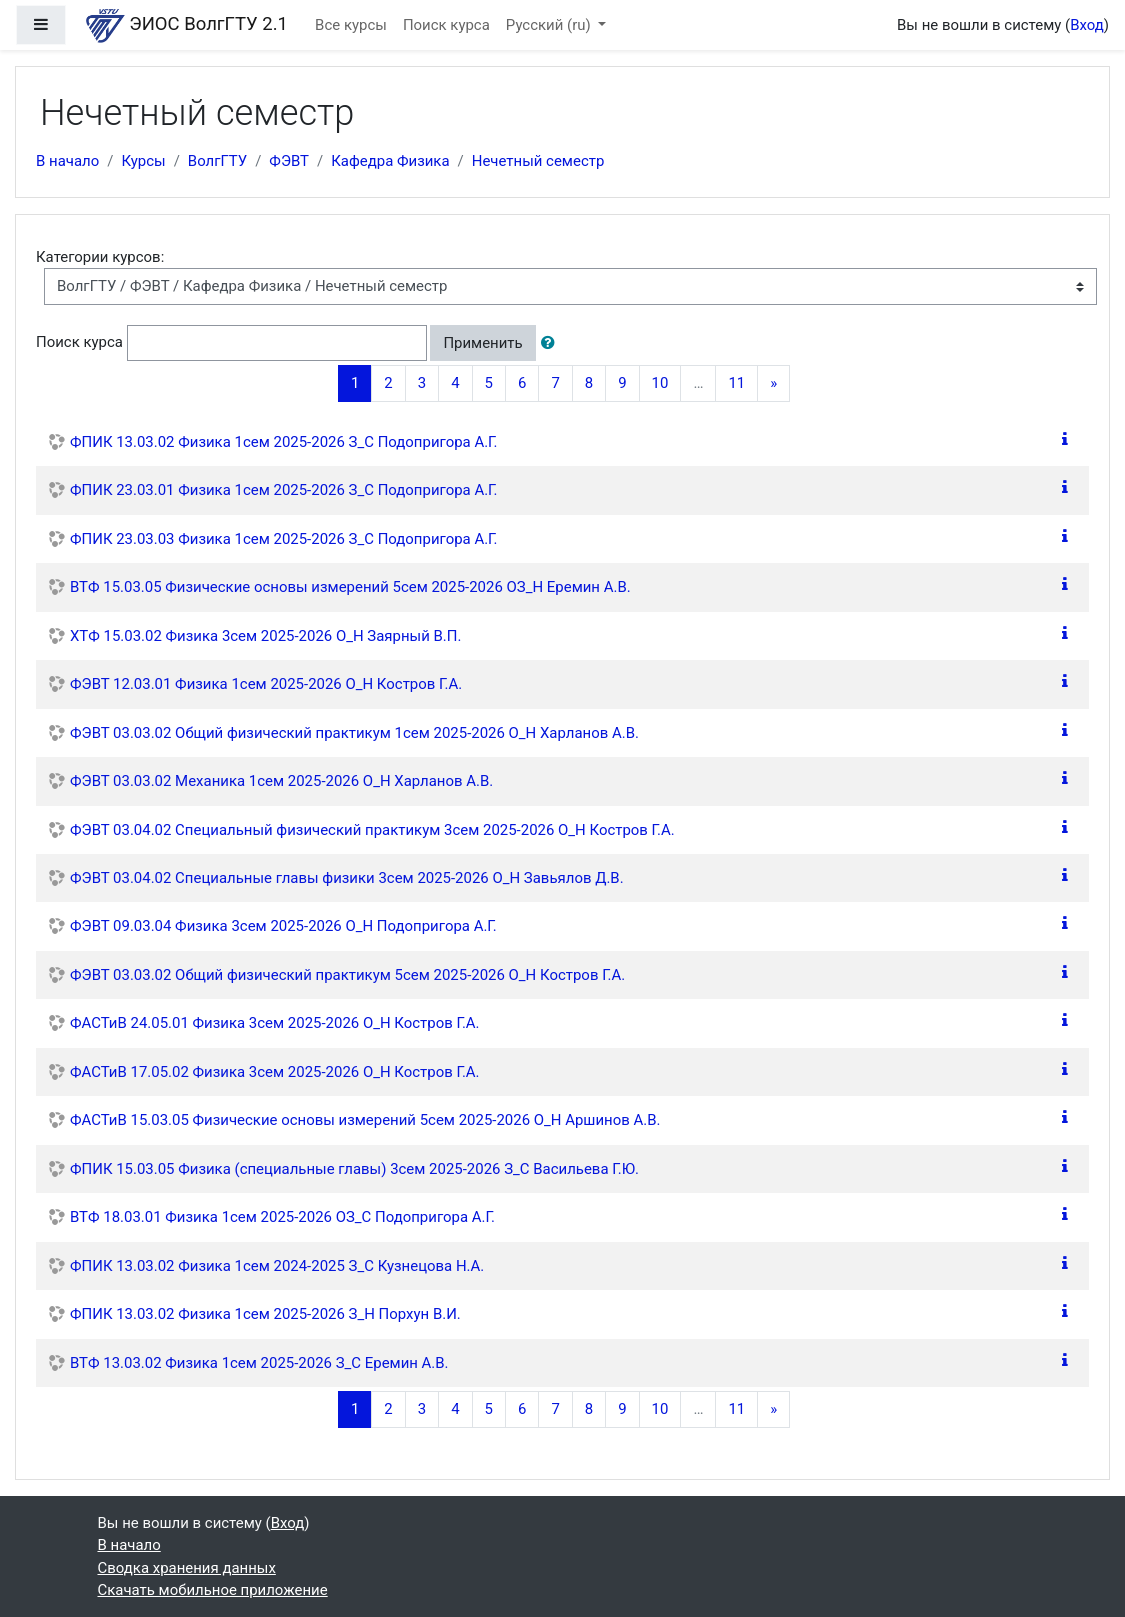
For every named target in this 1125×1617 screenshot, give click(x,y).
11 (736, 383)
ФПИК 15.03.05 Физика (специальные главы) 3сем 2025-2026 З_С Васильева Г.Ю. (354, 1169)
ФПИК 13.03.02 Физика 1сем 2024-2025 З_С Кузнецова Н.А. (277, 1266)
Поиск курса (446, 25)
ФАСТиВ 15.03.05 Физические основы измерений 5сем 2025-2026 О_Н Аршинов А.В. (365, 1120)
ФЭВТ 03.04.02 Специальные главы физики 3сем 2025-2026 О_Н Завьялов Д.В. (347, 878)
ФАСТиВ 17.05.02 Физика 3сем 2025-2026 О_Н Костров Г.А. (275, 1072)
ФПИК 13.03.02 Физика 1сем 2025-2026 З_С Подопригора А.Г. (284, 442)
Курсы (143, 161)
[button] (552, 343)
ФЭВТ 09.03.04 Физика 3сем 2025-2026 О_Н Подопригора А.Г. (283, 926)
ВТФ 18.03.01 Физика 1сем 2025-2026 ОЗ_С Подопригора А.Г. (282, 1217)
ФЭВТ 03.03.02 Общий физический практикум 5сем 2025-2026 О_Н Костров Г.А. (347, 975)
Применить (482, 343)
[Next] (773, 383)
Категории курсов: (100, 257)
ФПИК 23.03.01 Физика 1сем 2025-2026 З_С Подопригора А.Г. (284, 490)
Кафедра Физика (390, 161)
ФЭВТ (289, 161)
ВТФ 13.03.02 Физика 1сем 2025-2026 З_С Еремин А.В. (259, 1363)
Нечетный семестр (538, 161)
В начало (67, 161)
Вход (1087, 25)
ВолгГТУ (217, 161)
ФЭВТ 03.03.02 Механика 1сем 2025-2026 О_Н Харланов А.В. (281, 781)
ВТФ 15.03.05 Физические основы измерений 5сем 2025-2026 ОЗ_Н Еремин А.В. (350, 587)
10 (660, 383)
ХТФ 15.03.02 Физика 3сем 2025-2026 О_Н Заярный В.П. (265, 636)
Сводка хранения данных (187, 1568)
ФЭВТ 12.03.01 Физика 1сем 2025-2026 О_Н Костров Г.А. (266, 684)
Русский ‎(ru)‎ (550, 25)
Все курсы (351, 25)
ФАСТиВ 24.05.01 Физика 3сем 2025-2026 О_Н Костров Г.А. (275, 1023)
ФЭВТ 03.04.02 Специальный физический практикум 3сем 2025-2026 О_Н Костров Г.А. (372, 830)
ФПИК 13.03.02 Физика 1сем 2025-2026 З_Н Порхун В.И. (265, 1314)
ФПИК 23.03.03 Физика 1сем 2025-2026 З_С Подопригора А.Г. (284, 539)
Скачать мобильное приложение (213, 1590)
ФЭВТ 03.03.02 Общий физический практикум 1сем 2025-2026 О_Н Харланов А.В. (354, 733)
